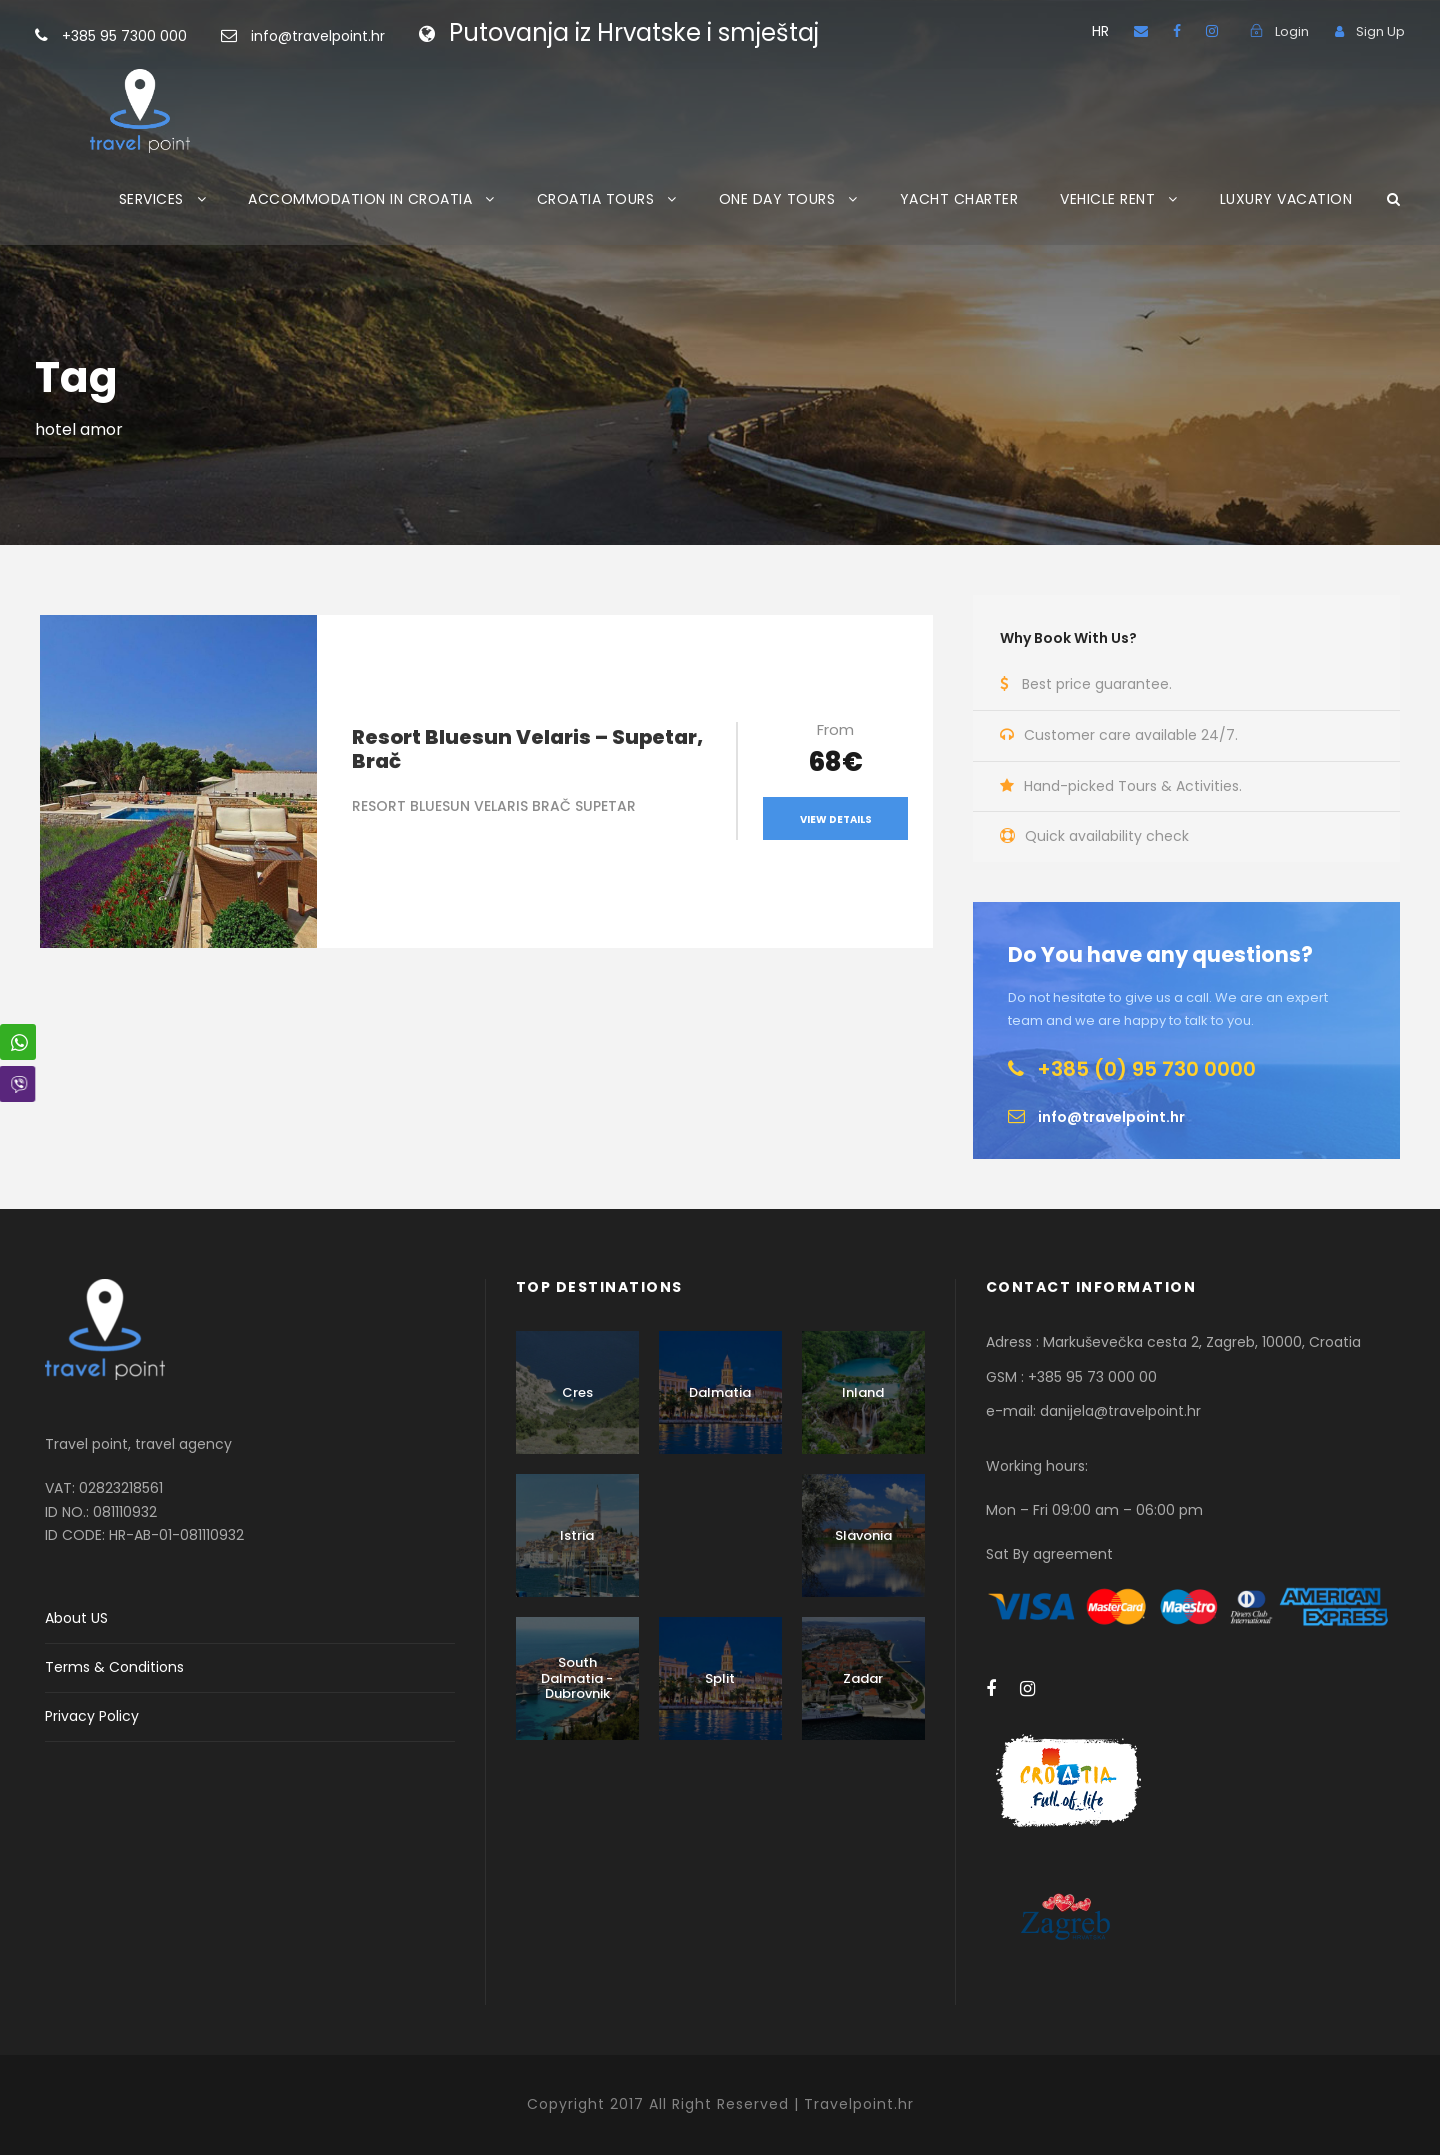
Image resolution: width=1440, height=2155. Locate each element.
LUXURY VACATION (1286, 199)
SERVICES (151, 199)
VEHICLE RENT (1107, 199)
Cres (577, 1392)
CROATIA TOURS (596, 199)
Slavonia (863, 1535)
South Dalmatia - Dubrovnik (577, 1678)
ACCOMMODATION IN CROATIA (360, 199)
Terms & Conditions (114, 1667)
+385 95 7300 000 (156, 36)
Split (720, 1678)
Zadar (863, 1678)
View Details (836, 819)
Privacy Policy (92, 1716)
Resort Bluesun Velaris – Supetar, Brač (527, 749)
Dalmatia (720, 1392)
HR (1100, 31)
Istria (577, 1535)
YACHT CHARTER (959, 199)
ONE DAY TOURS (777, 199)
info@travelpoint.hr (318, 36)
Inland (863, 1392)
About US (76, 1618)
